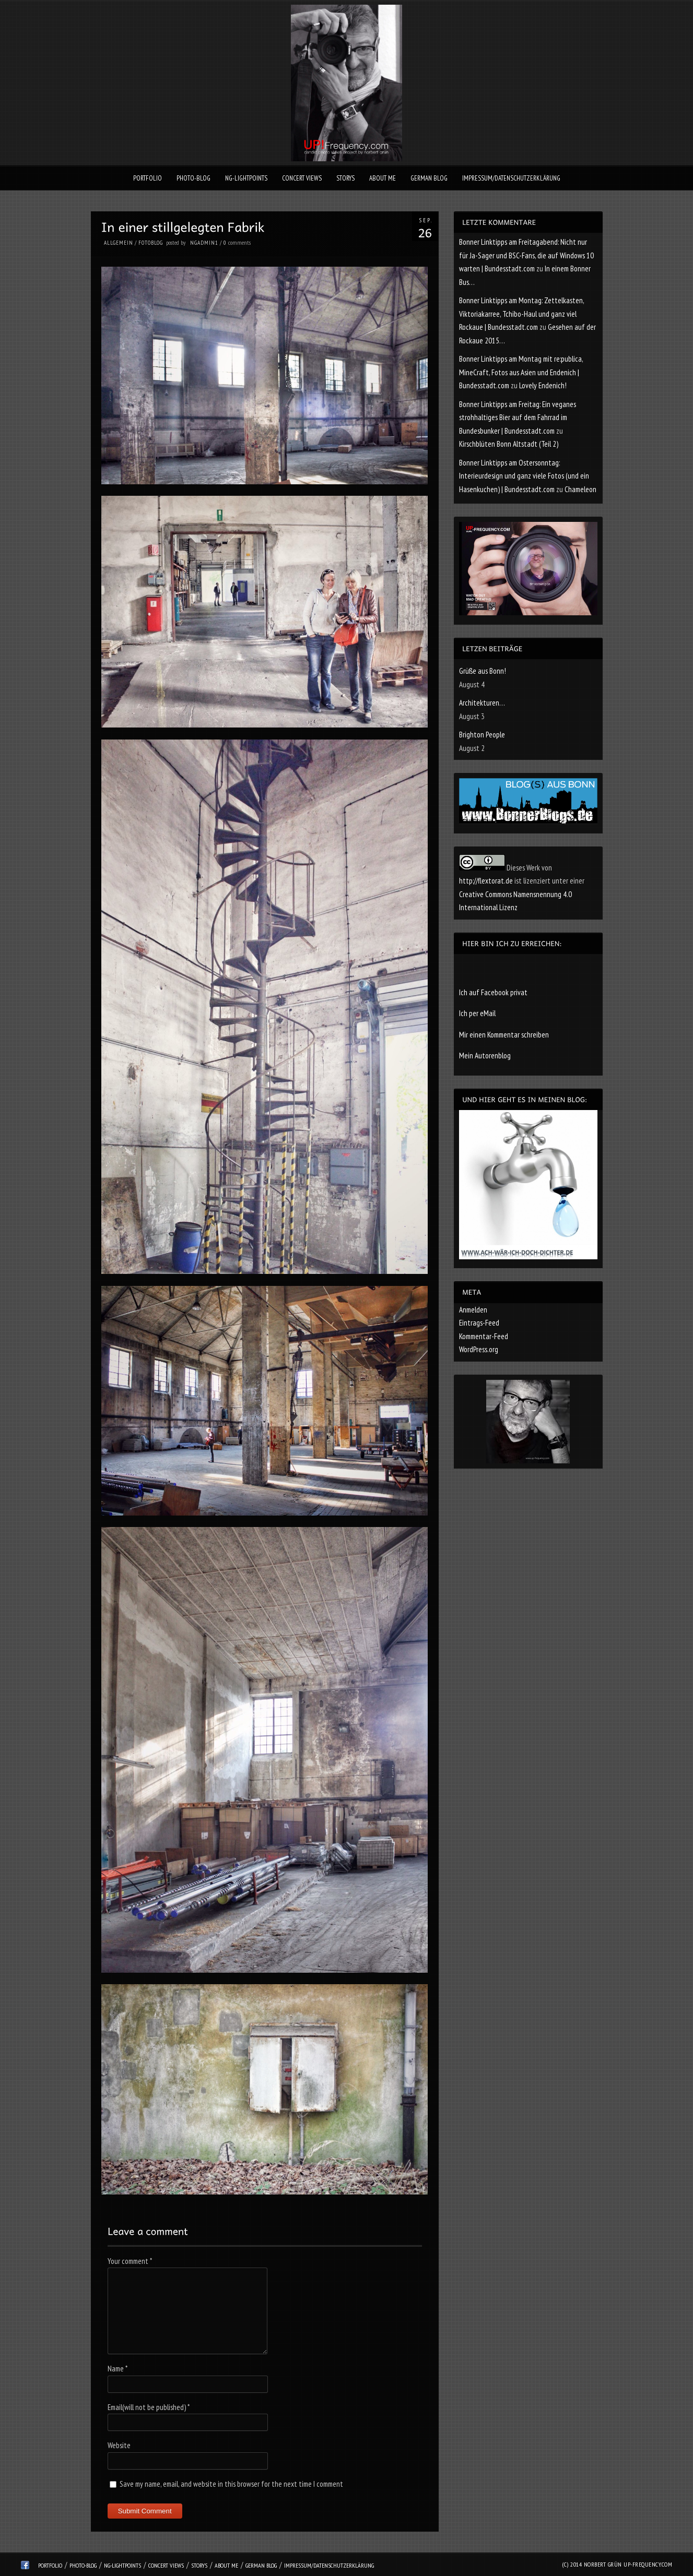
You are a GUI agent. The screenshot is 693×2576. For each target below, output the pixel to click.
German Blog (429, 178)
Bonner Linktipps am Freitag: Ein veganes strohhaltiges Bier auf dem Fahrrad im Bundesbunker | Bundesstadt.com (517, 417)
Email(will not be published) (149, 2407)
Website (119, 2445)
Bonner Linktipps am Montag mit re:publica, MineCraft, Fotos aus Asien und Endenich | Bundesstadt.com (521, 372)
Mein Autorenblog (485, 1055)
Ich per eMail (477, 1013)
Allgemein (118, 242)
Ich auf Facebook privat (493, 992)
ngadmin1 (204, 242)
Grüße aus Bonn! (482, 671)
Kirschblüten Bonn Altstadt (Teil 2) (508, 444)
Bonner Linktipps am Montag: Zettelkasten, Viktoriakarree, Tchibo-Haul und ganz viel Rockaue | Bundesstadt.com (521, 313)
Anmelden (473, 1310)
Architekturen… (482, 703)
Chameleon (580, 489)
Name (117, 2369)
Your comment (130, 2261)
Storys (345, 178)
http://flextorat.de (486, 881)
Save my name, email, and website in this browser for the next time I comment (231, 2484)
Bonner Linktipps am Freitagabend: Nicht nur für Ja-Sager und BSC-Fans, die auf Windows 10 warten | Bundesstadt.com (526, 255)
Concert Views (302, 178)
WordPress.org (478, 1349)
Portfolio (147, 178)
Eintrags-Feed (479, 1323)
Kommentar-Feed (483, 1336)
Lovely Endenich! (543, 385)
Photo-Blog (193, 178)
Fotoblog (150, 242)
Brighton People (482, 735)
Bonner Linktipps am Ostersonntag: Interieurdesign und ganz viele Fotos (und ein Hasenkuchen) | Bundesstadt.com (524, 476)
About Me (382, 178)
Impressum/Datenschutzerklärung (511, 178)
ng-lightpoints (246, 178)
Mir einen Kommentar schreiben (504, 1035)
